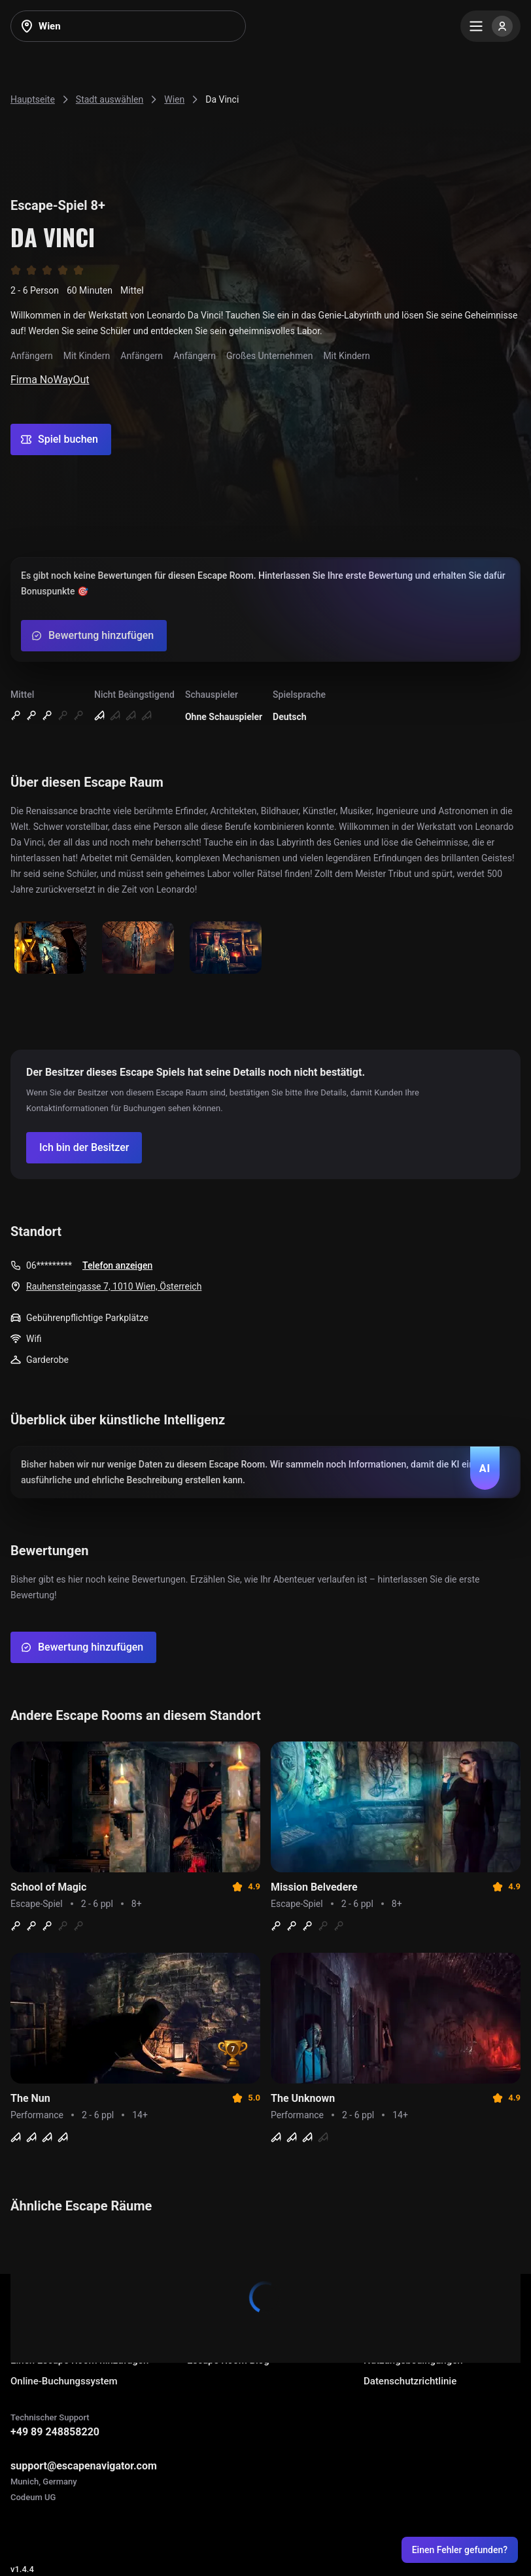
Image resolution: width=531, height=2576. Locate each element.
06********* (49, 1265)
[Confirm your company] (84, 1147)
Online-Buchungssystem (64, 2381)
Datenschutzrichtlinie (410, 2381)
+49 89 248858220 (54, 2432)
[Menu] (490, 26)
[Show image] (50, 948)
